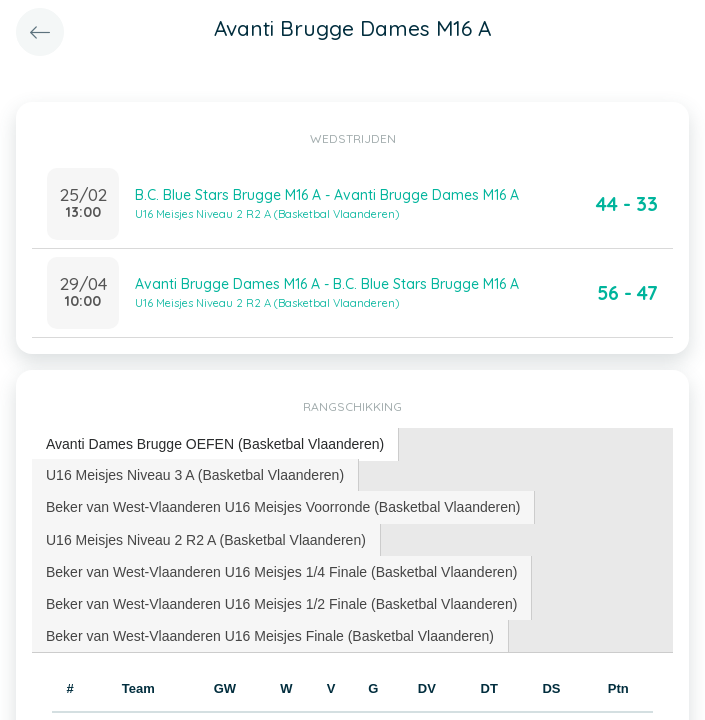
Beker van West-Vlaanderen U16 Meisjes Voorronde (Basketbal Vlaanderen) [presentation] (283, 507)
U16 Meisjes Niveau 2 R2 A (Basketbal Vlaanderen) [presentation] (206, 540)
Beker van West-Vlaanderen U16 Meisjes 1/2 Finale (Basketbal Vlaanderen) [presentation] (281, 604)
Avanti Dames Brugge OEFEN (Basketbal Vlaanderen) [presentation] (215, 444)
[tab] (215, 444)
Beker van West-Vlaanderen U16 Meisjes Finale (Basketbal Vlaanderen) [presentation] (270, 636)
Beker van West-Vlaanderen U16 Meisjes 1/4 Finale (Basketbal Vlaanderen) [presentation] (281, 572)
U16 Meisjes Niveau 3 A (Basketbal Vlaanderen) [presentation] (195, 475)
